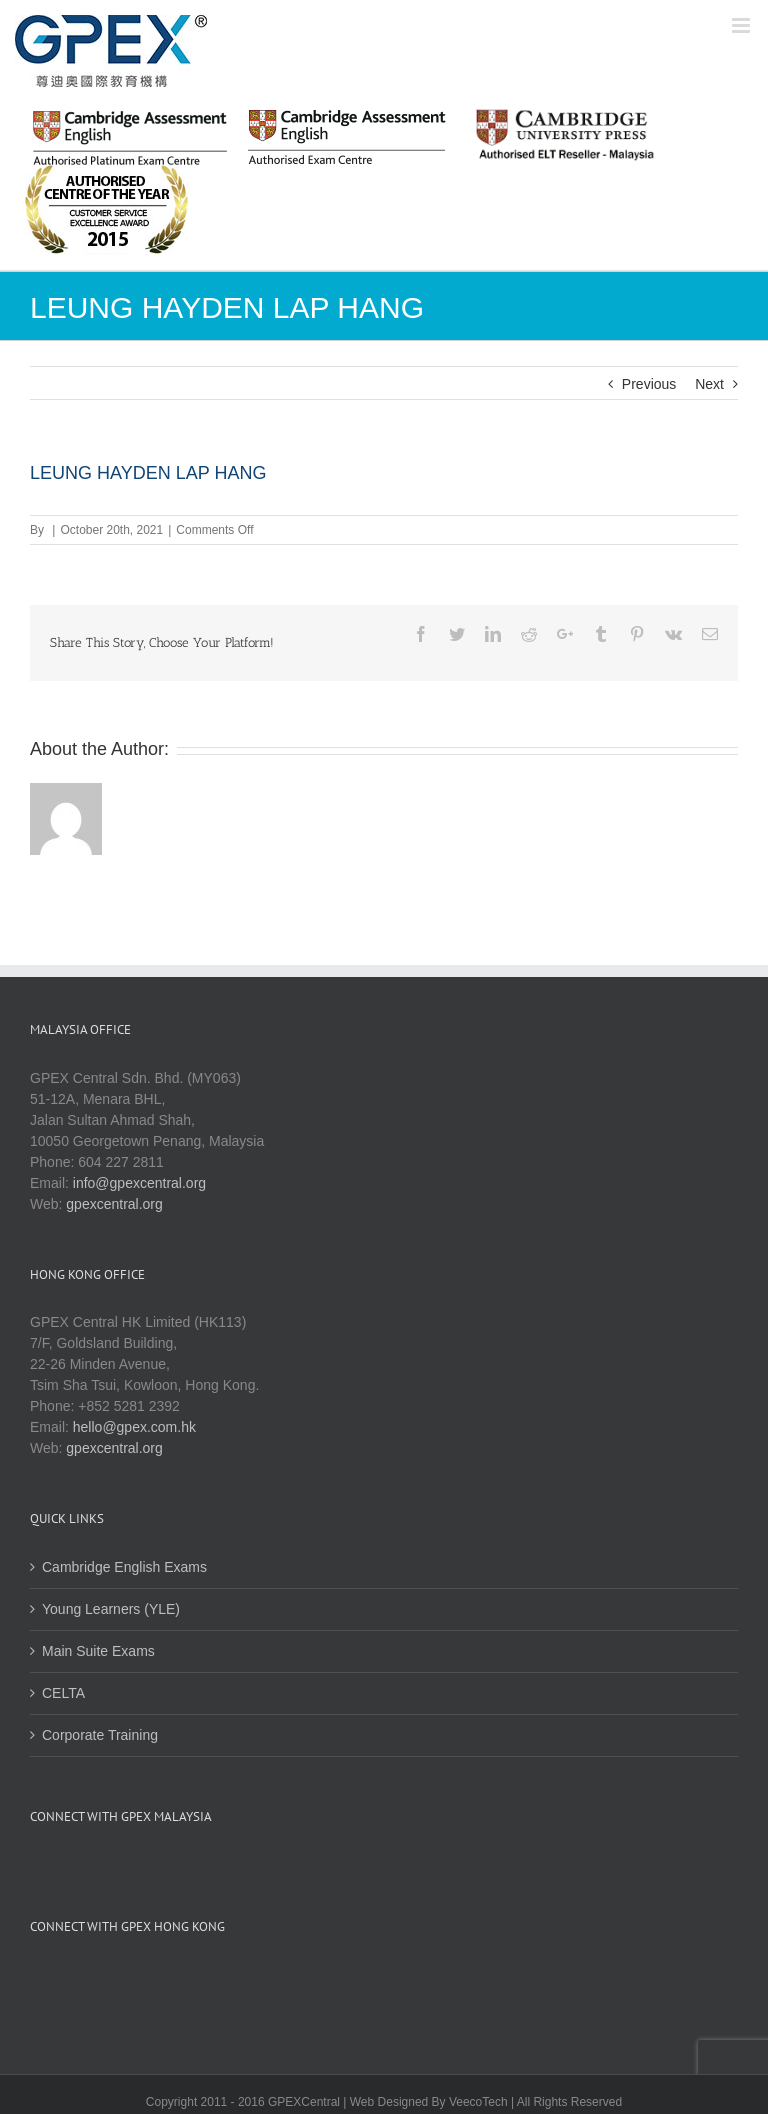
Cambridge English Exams (124, 1567)
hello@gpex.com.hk (134, 1427)
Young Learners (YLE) (111, 1609)
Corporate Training (100, 1735)
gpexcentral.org (114, 1204)
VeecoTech (478, 2102)
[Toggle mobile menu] (742, 25)
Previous (649, 384)
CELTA (63, 1693)
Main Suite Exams (98, 1651)
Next (709, 384)
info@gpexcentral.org (139, 1183)
